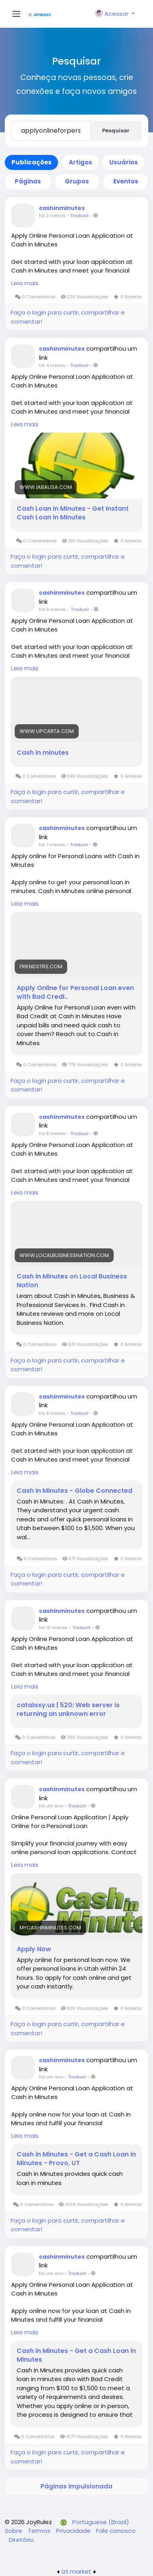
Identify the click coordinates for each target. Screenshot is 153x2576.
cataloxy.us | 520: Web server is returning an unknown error (68, 1709)
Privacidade (74, 2530)
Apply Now (34, 1949)
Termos (40, 2530)
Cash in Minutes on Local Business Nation (72, 1281)
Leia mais (25, 283)
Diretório (21, 2540)
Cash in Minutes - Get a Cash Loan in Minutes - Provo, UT (76, 2159)
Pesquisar (116, 130)
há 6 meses (52, 609)
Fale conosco (116, 2530)
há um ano (51, 1806)
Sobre (14, 2530)
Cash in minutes (43, 752)
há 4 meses (52, 365)
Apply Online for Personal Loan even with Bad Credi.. (75, 992)
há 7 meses (52, 844)
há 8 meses (52, 1133)
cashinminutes (62, 208)
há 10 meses (53, 1627)
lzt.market (76, 2571)
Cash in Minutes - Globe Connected (74, 1490)
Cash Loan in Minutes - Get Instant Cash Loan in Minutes (73, 513)
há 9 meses (52, 1413)
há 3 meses (52, 215)
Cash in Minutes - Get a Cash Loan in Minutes (76, 2355)
